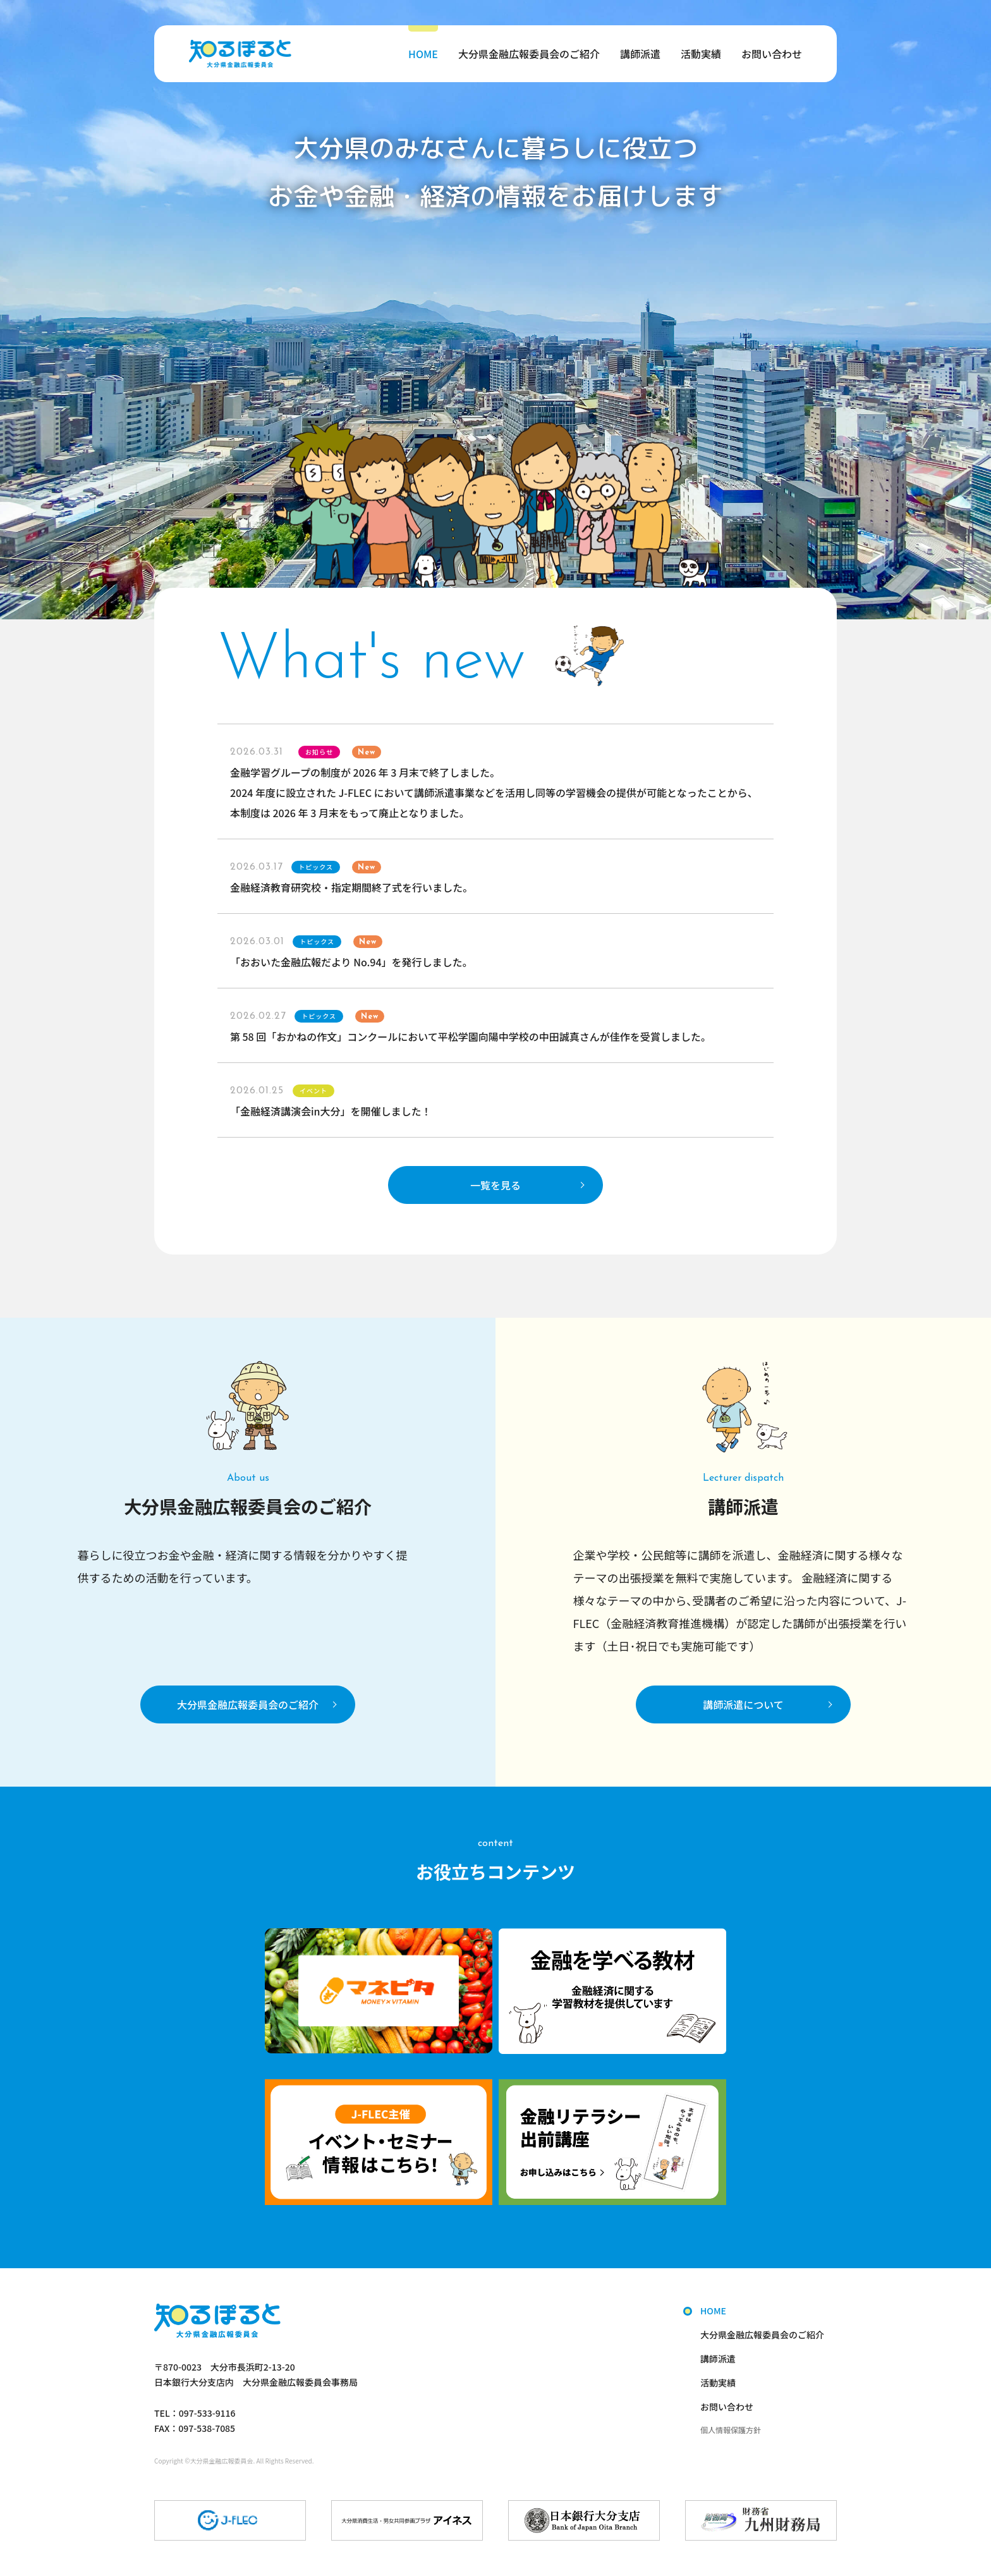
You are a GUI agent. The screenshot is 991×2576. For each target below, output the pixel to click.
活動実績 (701, 53)
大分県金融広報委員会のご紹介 (529, 53)
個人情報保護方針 (730, 2429)
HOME (423, 53)
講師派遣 (640, 53)
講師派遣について (743, 1704)
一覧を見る (495, 1185)
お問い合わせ (771, 53)
